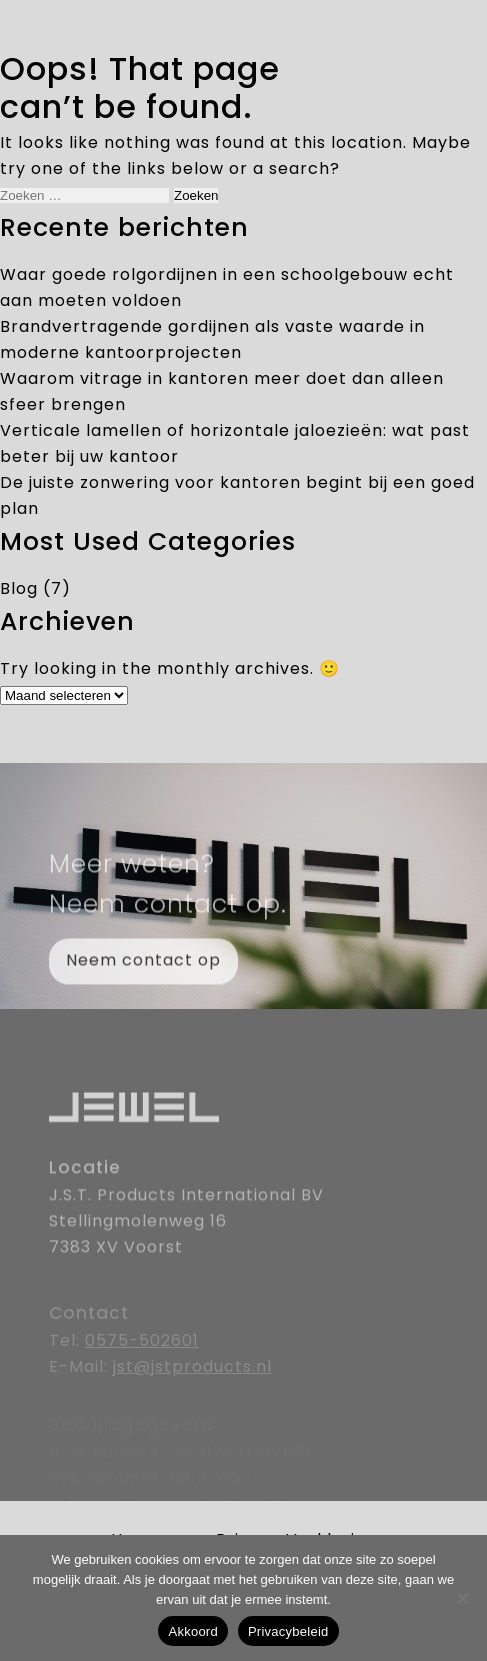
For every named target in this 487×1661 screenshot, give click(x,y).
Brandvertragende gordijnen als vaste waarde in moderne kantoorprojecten (212, 341)
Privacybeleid (288, 1631)
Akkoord (192, 1631)
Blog (19, 590)
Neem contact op (143, 974)
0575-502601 (142, 1357)
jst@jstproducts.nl (192, 1383)
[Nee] (462, 1598)
